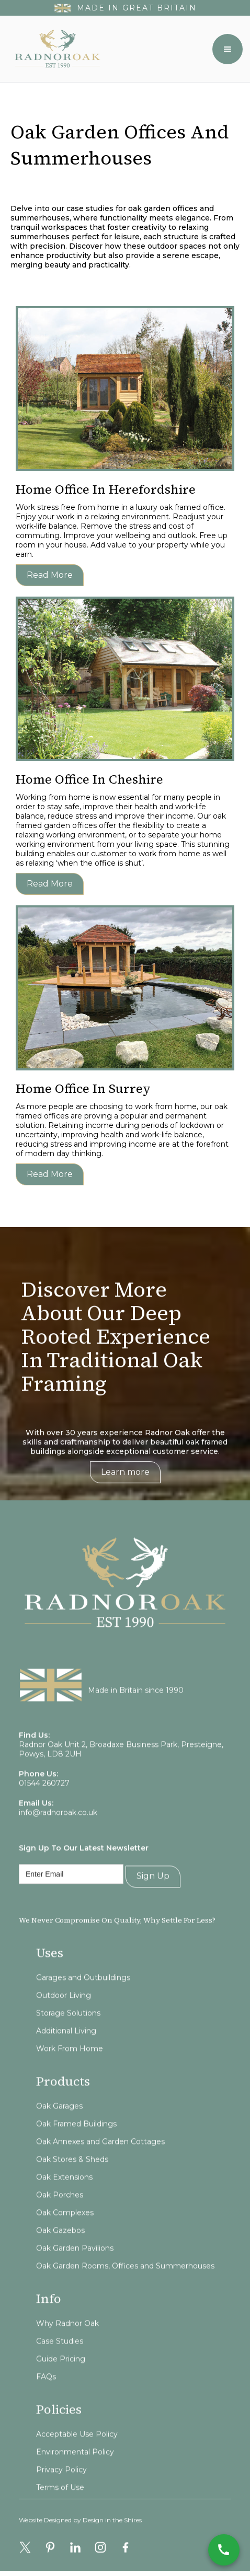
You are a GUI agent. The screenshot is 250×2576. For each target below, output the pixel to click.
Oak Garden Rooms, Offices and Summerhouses (125, 2291)
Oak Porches (59, 2220)
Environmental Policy (75, 2477)
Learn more (125, 1484)
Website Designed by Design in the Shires (80, 2532)
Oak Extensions (64, 2202)
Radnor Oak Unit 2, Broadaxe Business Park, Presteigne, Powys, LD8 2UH (121, 1774)
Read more (50, 575)
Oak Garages (59, 2131)
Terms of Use (60, 2512)
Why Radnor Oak (67, 2348)
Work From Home (69, 2074)
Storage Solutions (68, 2038)
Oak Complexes (65, 2238)
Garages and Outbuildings (83, 2003)
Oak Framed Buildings (76, 2149)
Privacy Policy (61, 2495)
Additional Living (66, 2056)
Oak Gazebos (60, 2255)
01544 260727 (44, 1808)
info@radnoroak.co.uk (58, 1837)
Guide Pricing (60, 2384)
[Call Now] (224, 2550)
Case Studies (59, 2366)
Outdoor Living (63, 2020)
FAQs (46, 2402)
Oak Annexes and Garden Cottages (100, 2167)
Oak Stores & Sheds (72, 2184)
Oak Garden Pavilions (74, 2273)
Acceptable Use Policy (77, 2459)
